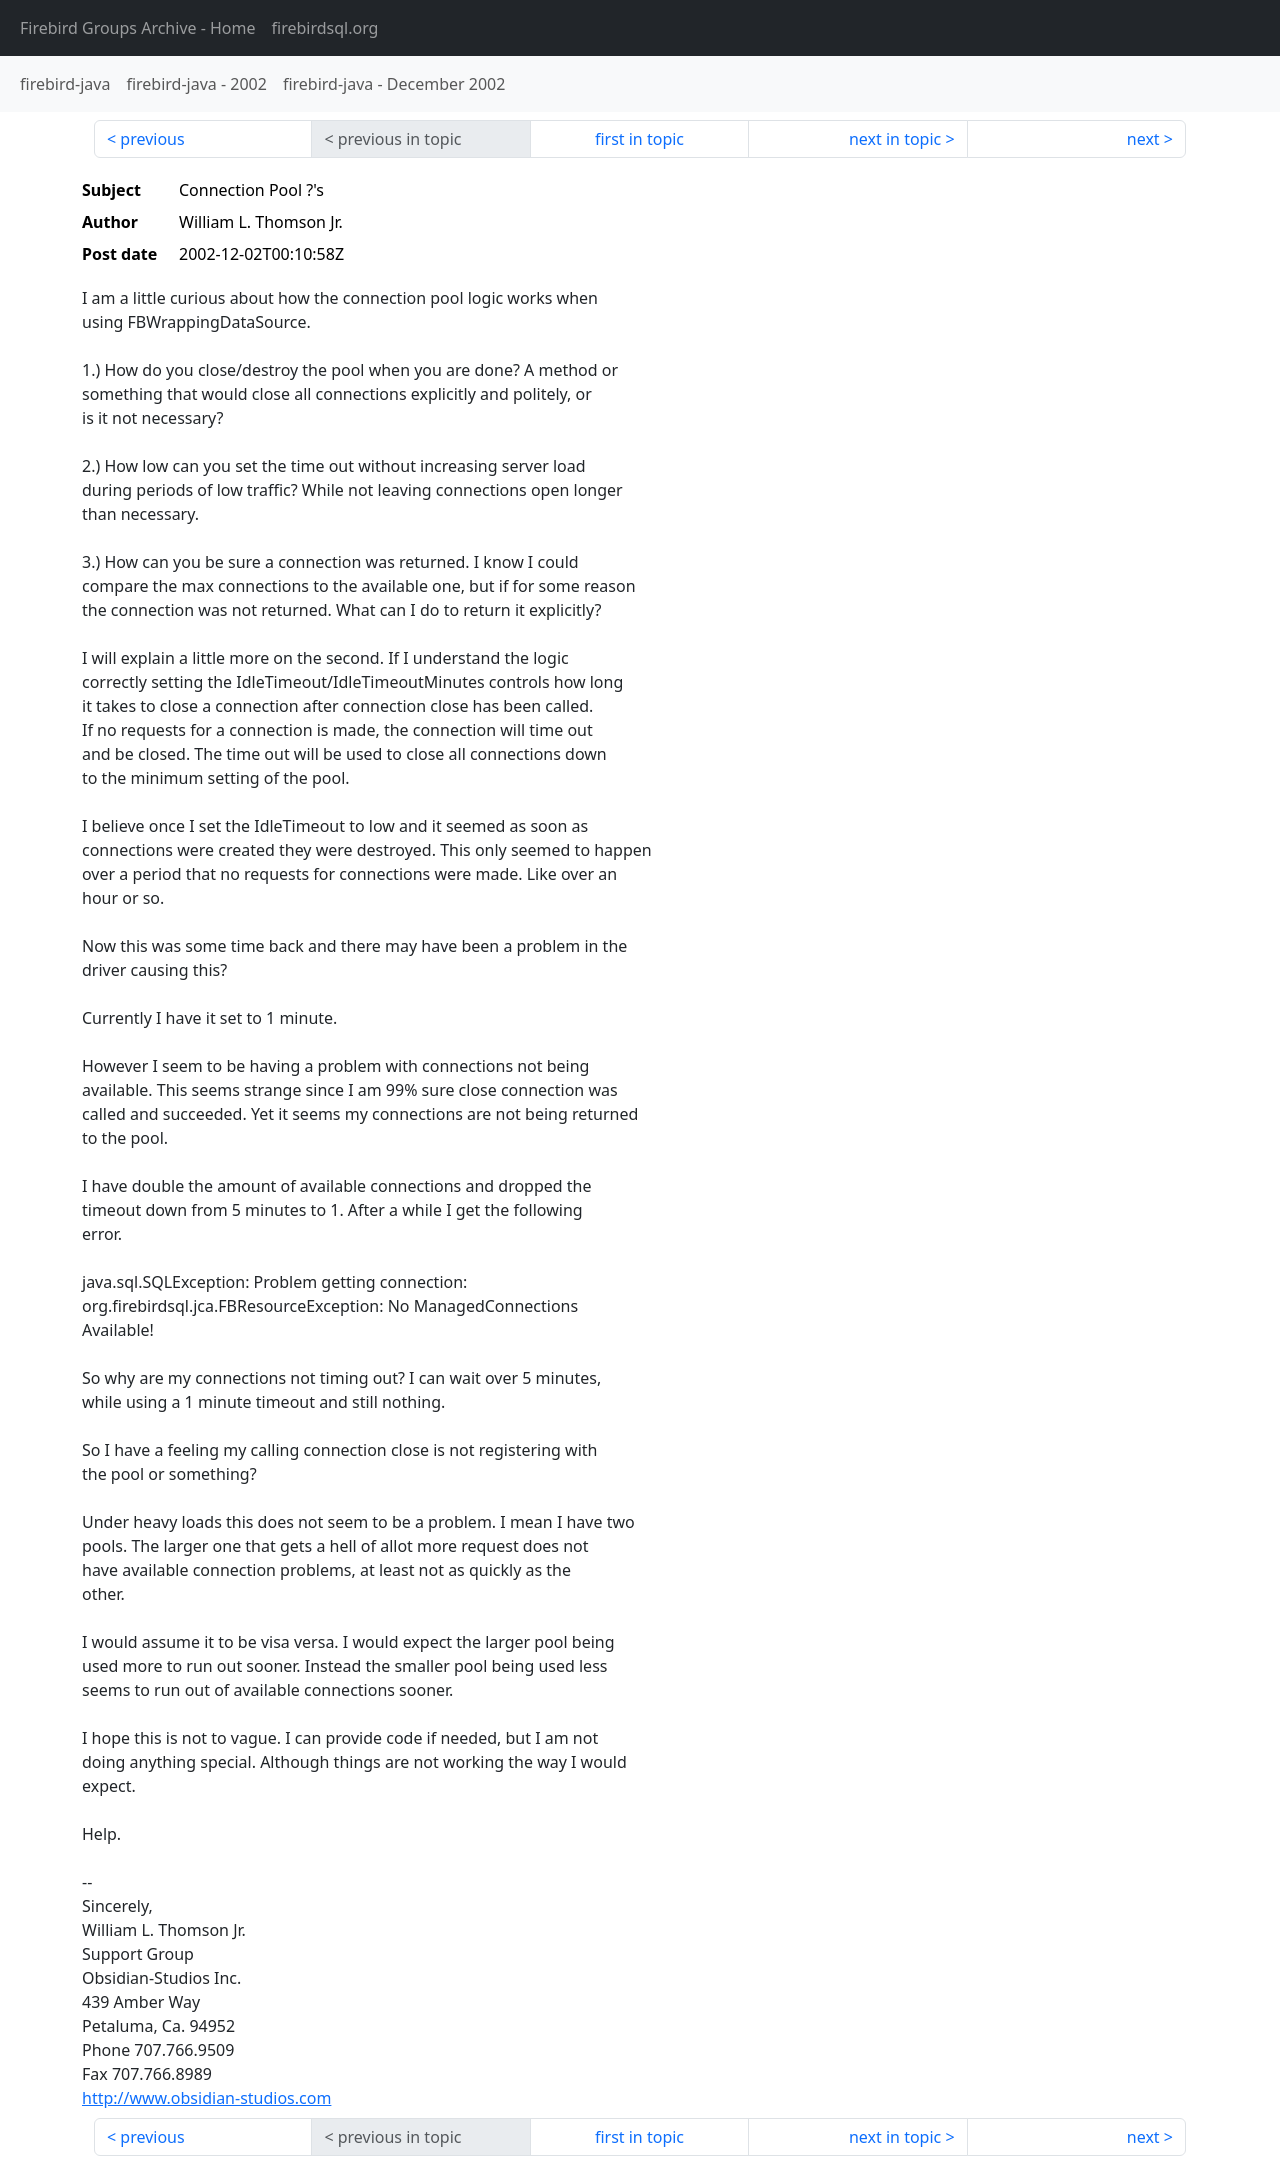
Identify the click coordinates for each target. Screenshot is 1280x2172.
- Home (138, 28)
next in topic (895, 139)
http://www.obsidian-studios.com (206, 2098)
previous (152, 139)
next (1143, 139)
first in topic (639, 139)
